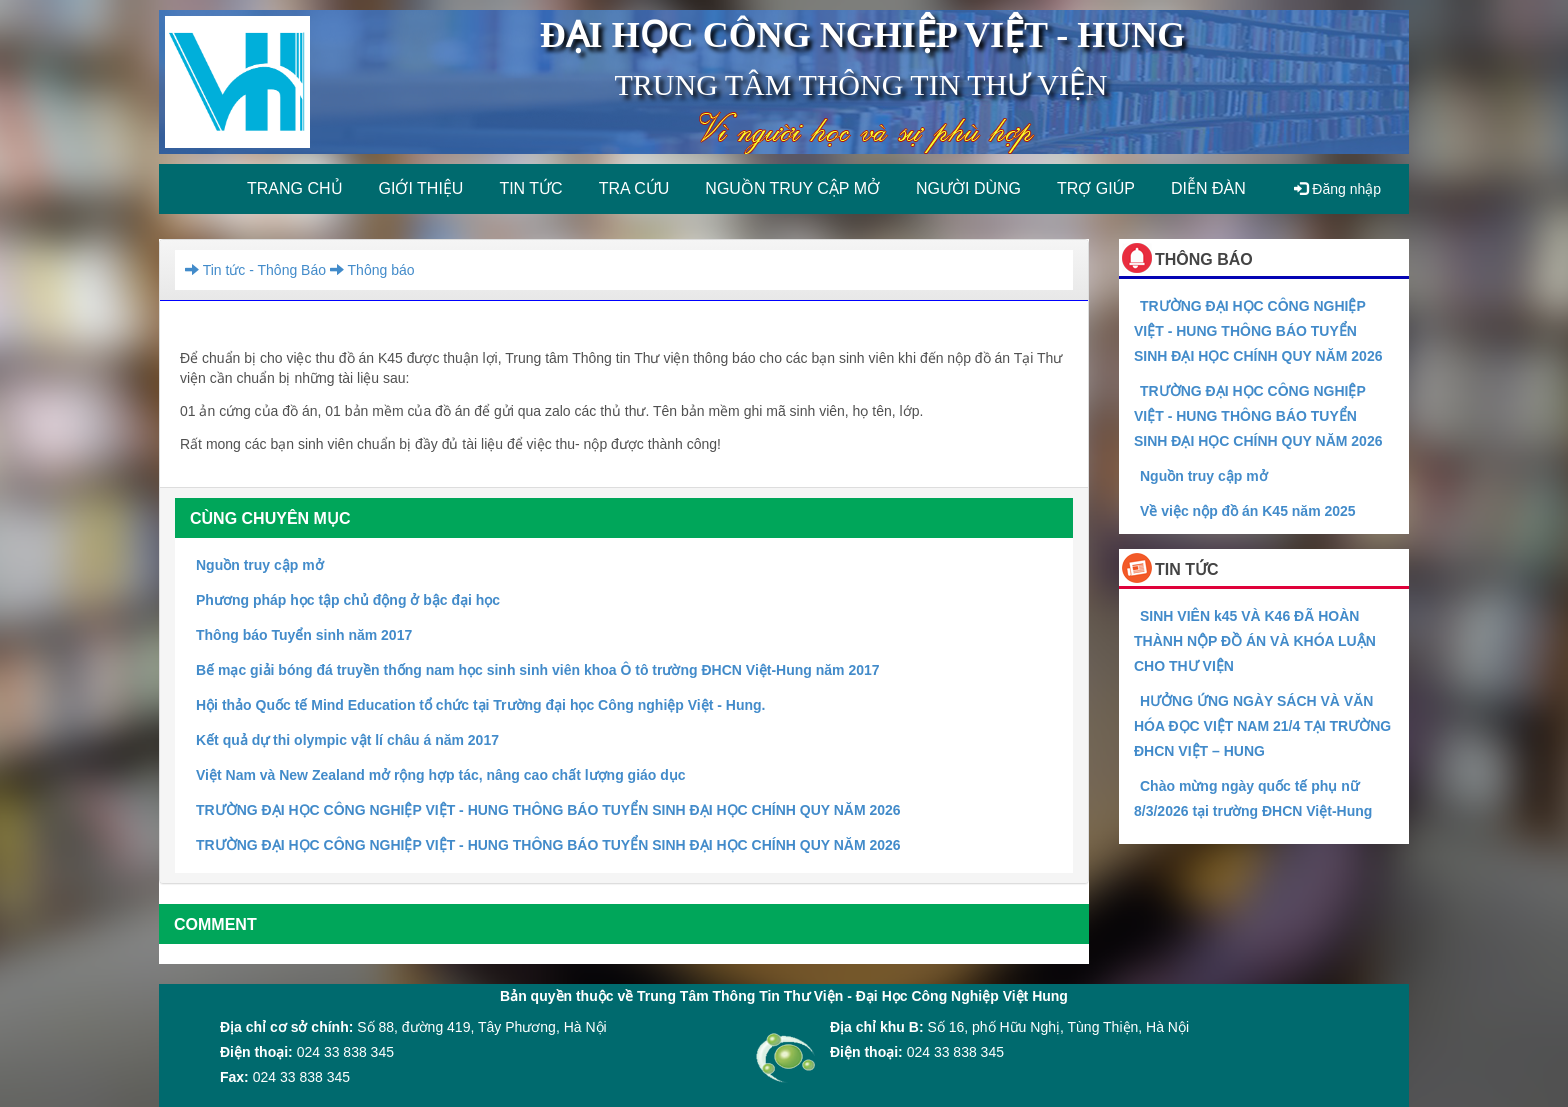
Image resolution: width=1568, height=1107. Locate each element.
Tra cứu (634, 188)
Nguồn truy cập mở (792, 188)
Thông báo (370, 270)
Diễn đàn (1208, 188)
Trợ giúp (1096, 188)
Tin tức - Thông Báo (255, 270)
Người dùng (968, 188)
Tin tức (530, 188)
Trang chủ (295, 188)
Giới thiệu (421, 188)
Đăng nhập (1337, 189)
